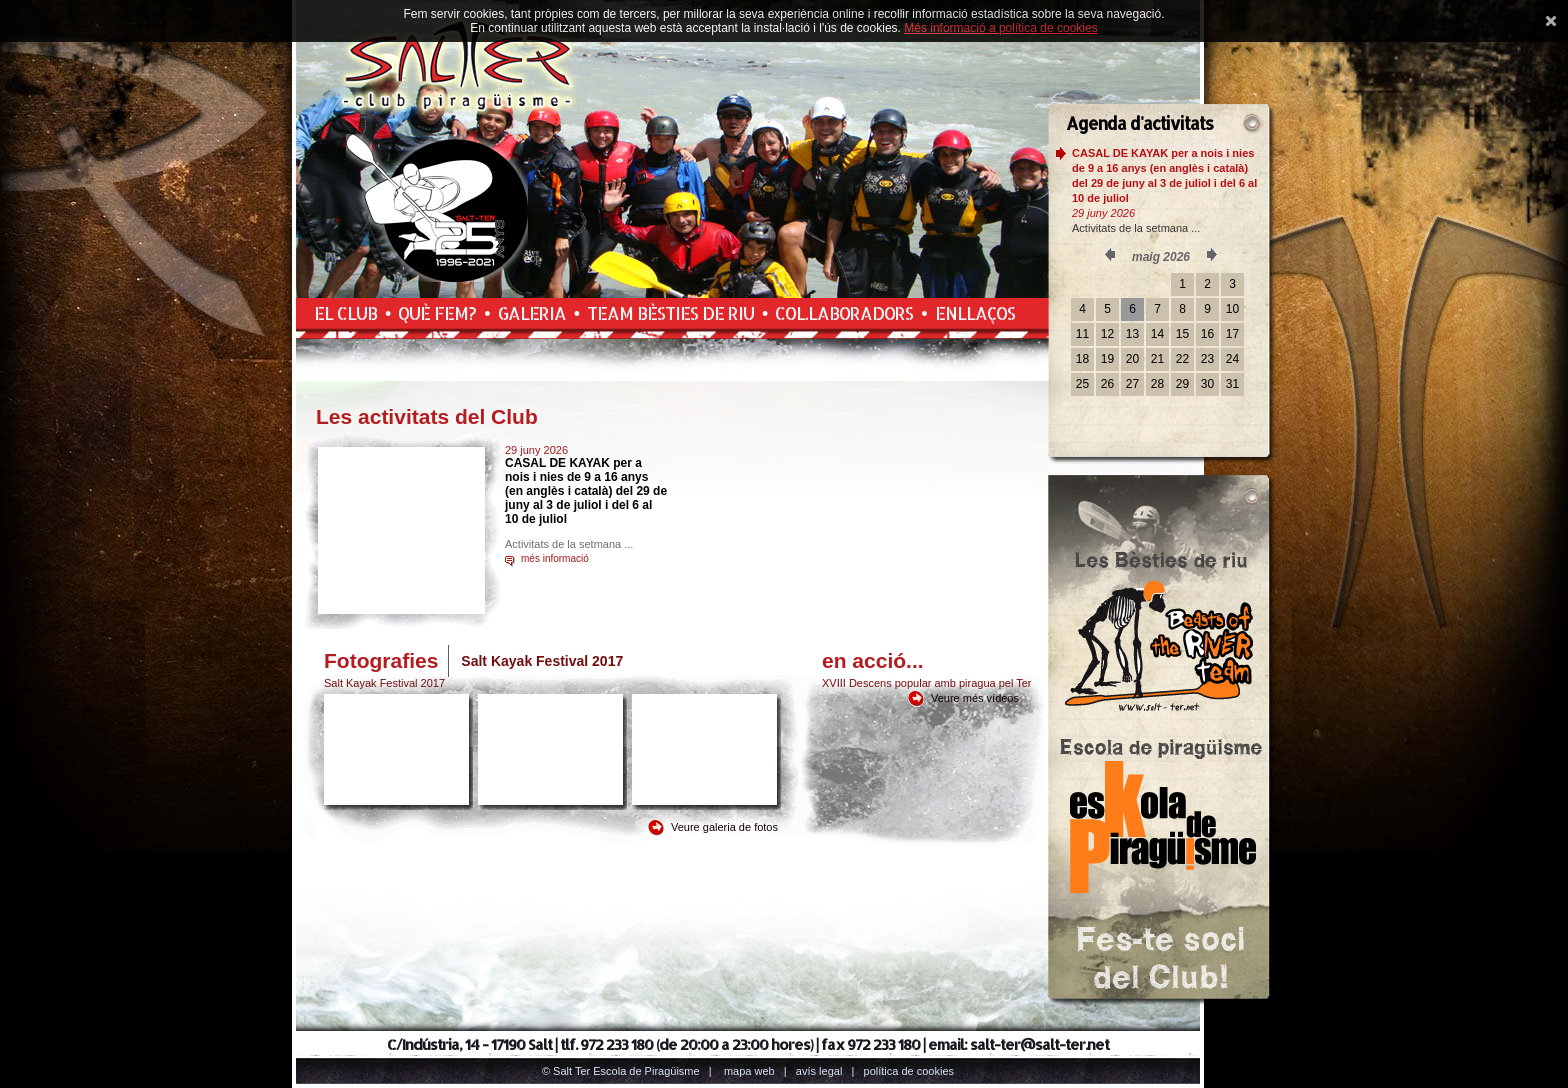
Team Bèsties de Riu (670, 313)
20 (1132, 359)
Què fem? (437, 313)
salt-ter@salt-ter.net (1039, 1044)
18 (1082, 359)
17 (1232, 334)
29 (1182, 384)
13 (1132, 334)
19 (1107, 359)
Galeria (532, 313)
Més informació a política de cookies (1000, 28)
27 (1132, 384)
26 (1107, 384)
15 (1182, 334)
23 (1207, 359)
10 (1232, 309)
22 (1182, 359)
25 (1082, 384)
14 (1157, 334)
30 (1207, 384)
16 (1207, 334)
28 (1157, 384)
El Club (345, 313)
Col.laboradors (844, 313)
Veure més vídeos (975, 698)
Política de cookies (909, 1071)
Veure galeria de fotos (724, 827)
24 (1232, 359)
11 (1082, 334)
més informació (555, 558)
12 (1107, 334)
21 (1157, 359)
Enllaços (975, 313)
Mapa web (749, 1071)
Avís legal (819, 1071)
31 (1232, 384)
